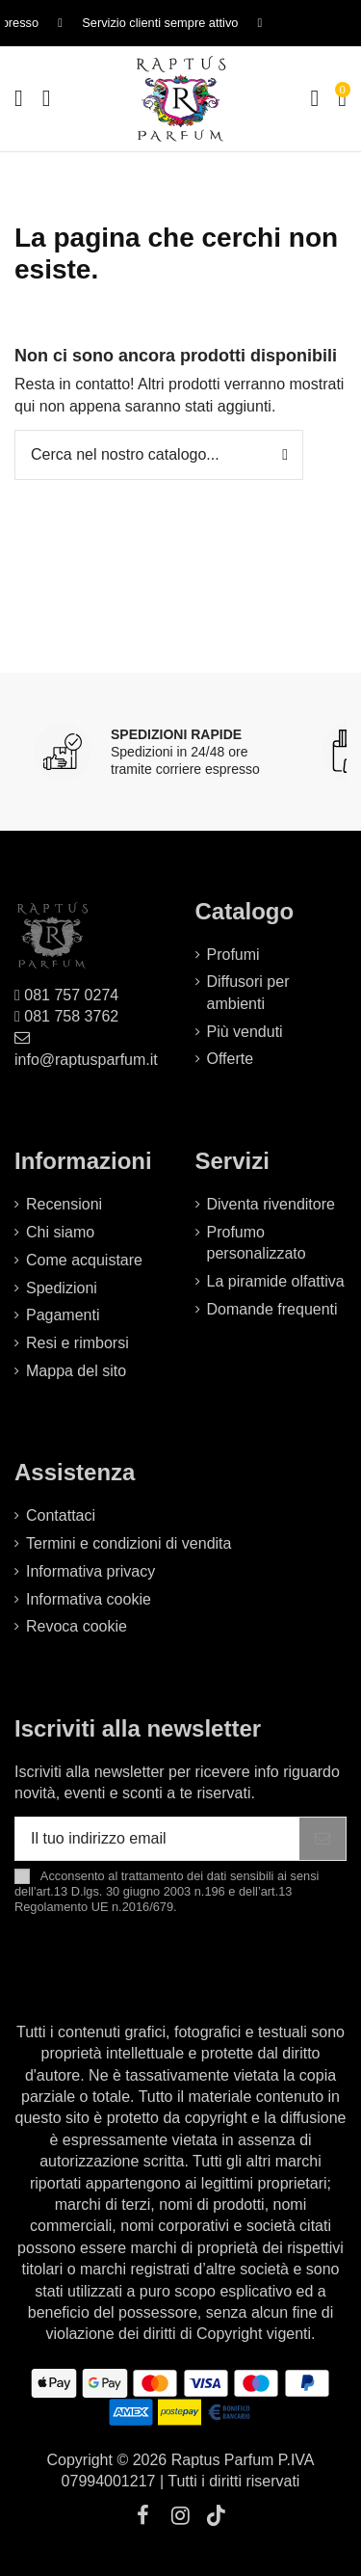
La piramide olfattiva (276, 1281)
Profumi (233, 954)
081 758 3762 (71, 1016)
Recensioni (64, 1204)
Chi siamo (60, 1232)
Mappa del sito (76, 1371)
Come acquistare (84, 1260)
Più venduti (245, 1031)
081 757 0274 (71, 995)
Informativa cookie (88, 1599)
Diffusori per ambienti (248, 992)
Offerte (230, 1058)
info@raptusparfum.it (86, 1059)
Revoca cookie (76, 1626)
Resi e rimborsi (77, 1343)
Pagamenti (63, 1315)
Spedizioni (61, 1288)
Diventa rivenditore (271, 1204)
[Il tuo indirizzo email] (157, 1838)
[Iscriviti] (322, 1838)
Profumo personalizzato (256, 1242)
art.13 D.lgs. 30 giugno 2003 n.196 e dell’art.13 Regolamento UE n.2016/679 (153, 1898)
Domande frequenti (272, 1309)
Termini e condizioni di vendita (128, 1543)
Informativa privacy (90, 1571)
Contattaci (60, 1515)
